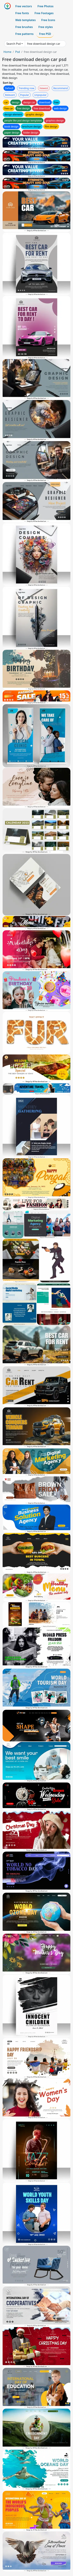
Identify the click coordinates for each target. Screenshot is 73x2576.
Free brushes (24, 27)
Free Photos (45, 6)
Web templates (25, 20)
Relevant (10, 95)
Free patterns (24, 34)
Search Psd (13, 44)
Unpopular (40, 95)
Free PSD (45, 34)
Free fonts (22, 13)
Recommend (60, 88)
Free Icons (48, 20)
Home (7, 52)
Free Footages (44, 13)
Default (9, 88)
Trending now (26, 88)
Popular (24, 95)
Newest (44, 88)
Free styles (45, 27)
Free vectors (23, 6)
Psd (17, 52)
